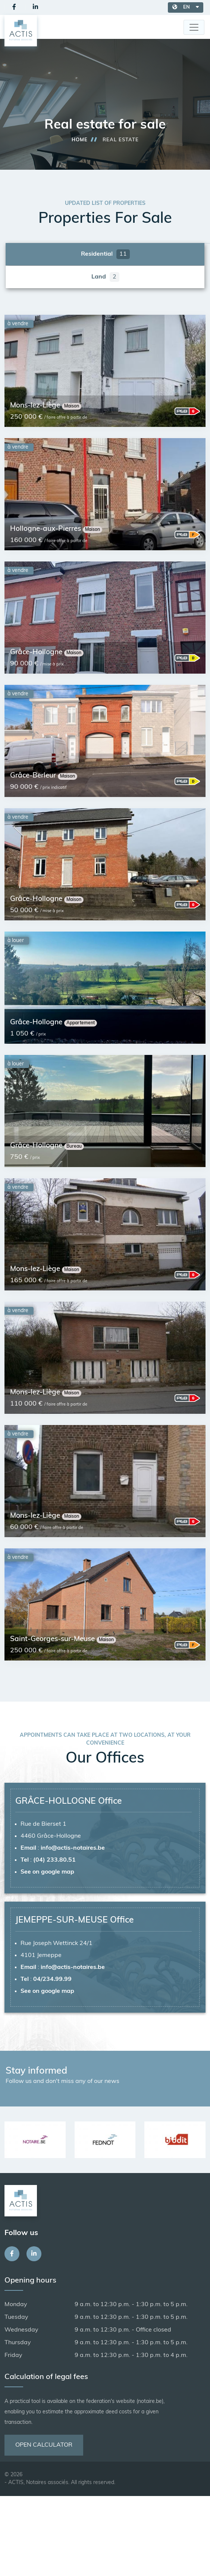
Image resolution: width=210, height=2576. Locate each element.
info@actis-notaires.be (73, 1848)
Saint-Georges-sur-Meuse (53, 1639)
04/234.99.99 (52, 1979)
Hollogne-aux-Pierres (46, 529)
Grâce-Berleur (34, 775)
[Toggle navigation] (194, 27)
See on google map (47, 1872)
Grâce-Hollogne (37, 652)
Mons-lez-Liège (36, 405)
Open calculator (43, 2445)
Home (80, 140)
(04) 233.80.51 (54, 1860)
